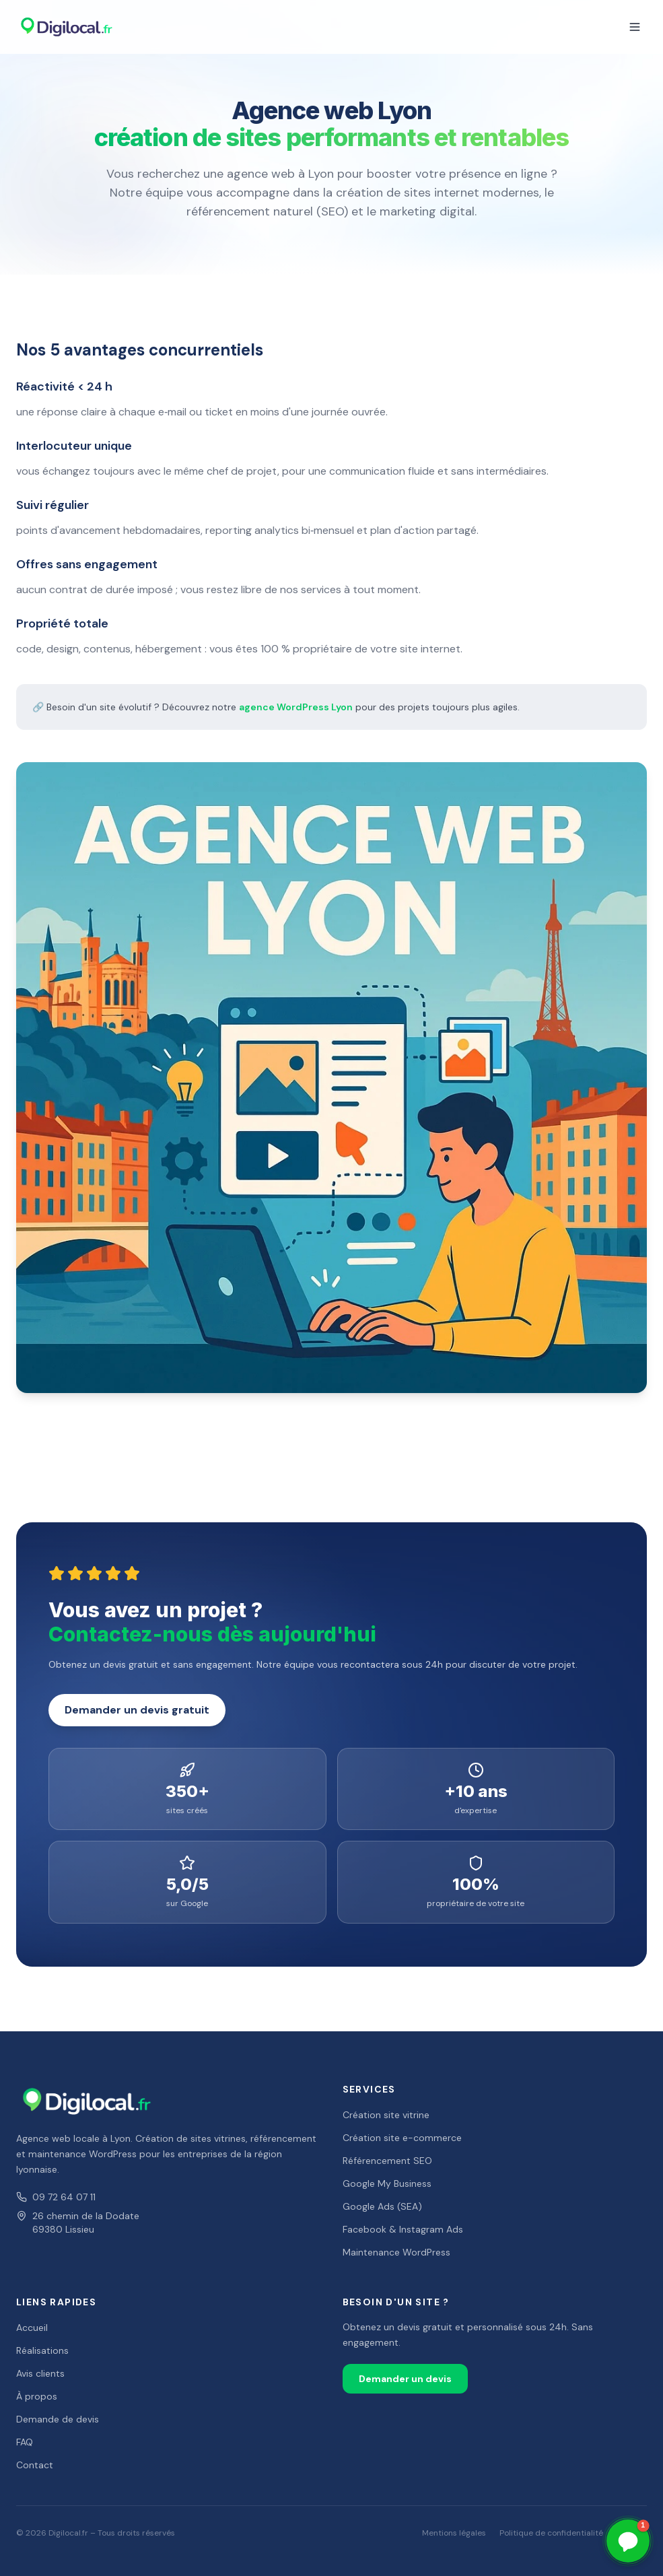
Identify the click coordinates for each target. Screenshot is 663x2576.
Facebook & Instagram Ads (403, 2229)
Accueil (32, 2327)
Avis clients (40, 2373)
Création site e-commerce (402, 2138)
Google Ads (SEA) (382, 2206)
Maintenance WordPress (396, 2252)
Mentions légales (454, 2533)
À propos (36, 2396)
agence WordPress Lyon (296, 707)
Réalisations (42, 2350)
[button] (628, 2541)
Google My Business (387, 2183)
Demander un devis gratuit (137, 1710)
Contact (34, 2465)
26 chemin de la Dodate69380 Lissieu (77, 2222)
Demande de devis (57, 2419)
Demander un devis (405, 2379)
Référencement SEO (387, 2161)
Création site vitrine (386, 2115)
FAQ (24, 2442)
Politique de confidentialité (551, 2533)
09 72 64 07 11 (56, 2197)
